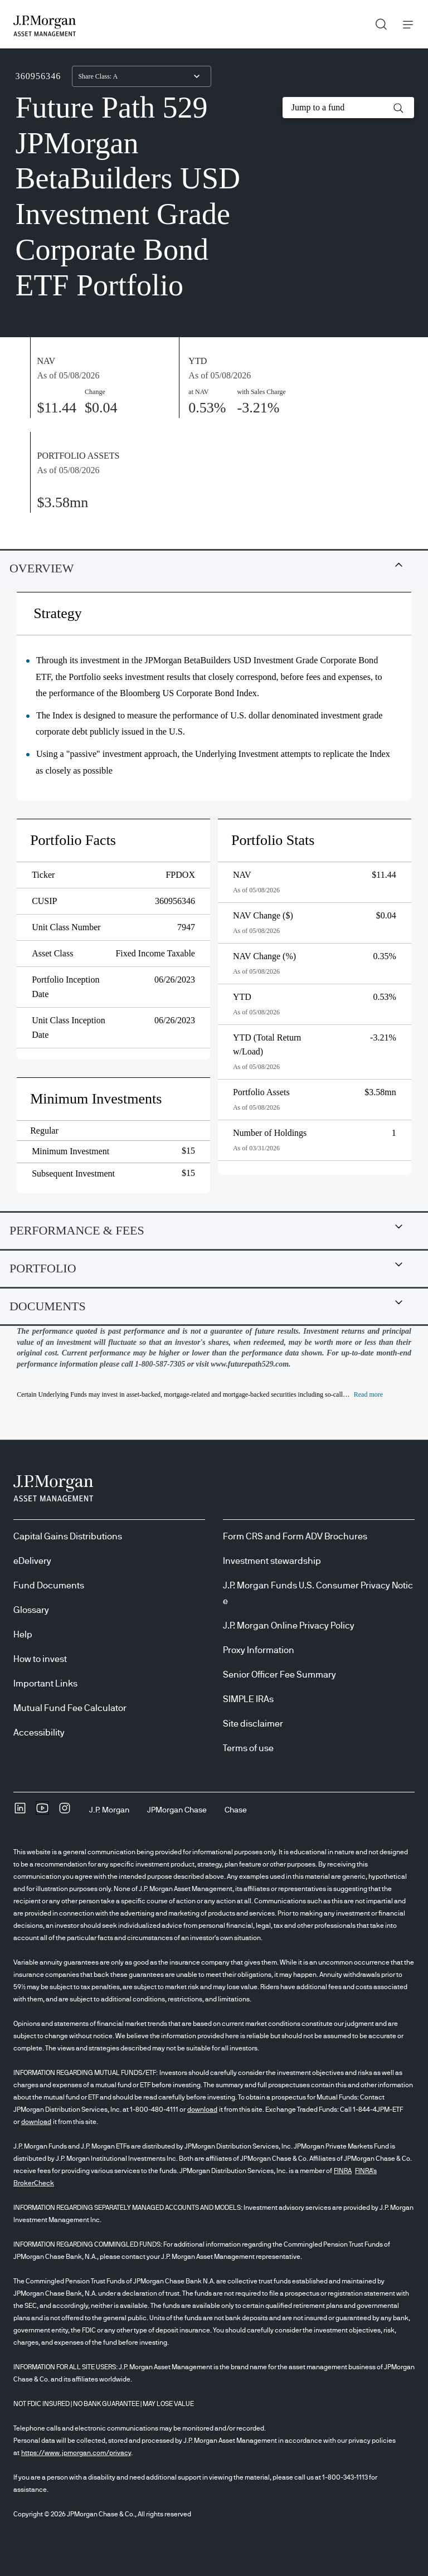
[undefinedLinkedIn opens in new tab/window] (20, 1811)
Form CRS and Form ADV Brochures (295, 1536)
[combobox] (141, 76)
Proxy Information (258, 1650)
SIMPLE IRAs (248, 1699)
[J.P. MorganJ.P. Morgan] (109, 1810)
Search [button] (377, 21)
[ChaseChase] (236, 1810)
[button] (398, 108)
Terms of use (248, 1748)
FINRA (343, 2170)
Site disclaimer (253, 1723)
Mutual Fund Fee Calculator (70, 1708)
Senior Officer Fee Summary (279, 1674)
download (202, 2109)
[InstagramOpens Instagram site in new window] (64, 1811)
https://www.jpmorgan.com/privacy (76, 2452)
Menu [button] (405, 24)
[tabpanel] (214, 901)
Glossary (31, 1610)
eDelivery (32, 1561)
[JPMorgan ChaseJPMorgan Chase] (177, 1810)
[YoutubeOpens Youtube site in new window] (42, 1811)
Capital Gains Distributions (67, 1536)
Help (22, 1634)
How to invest (40, 1659)
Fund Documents (48, 1585)
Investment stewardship (272, 1561)
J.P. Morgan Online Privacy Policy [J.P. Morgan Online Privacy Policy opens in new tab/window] (288, 1625)
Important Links (45, 1683)
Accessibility (39, 1732)
